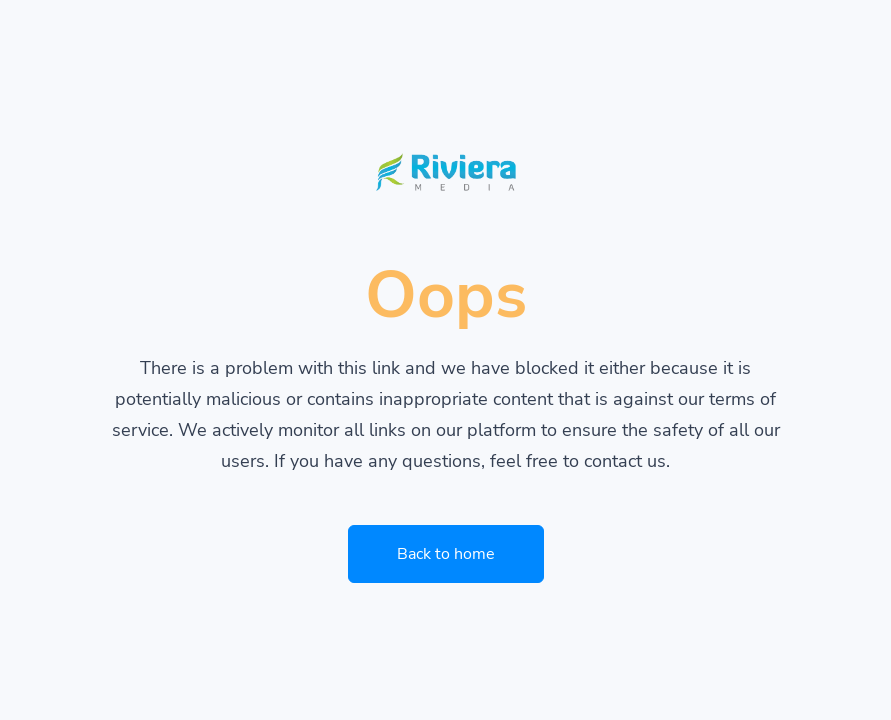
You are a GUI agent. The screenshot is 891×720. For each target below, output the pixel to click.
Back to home (446, 554)
